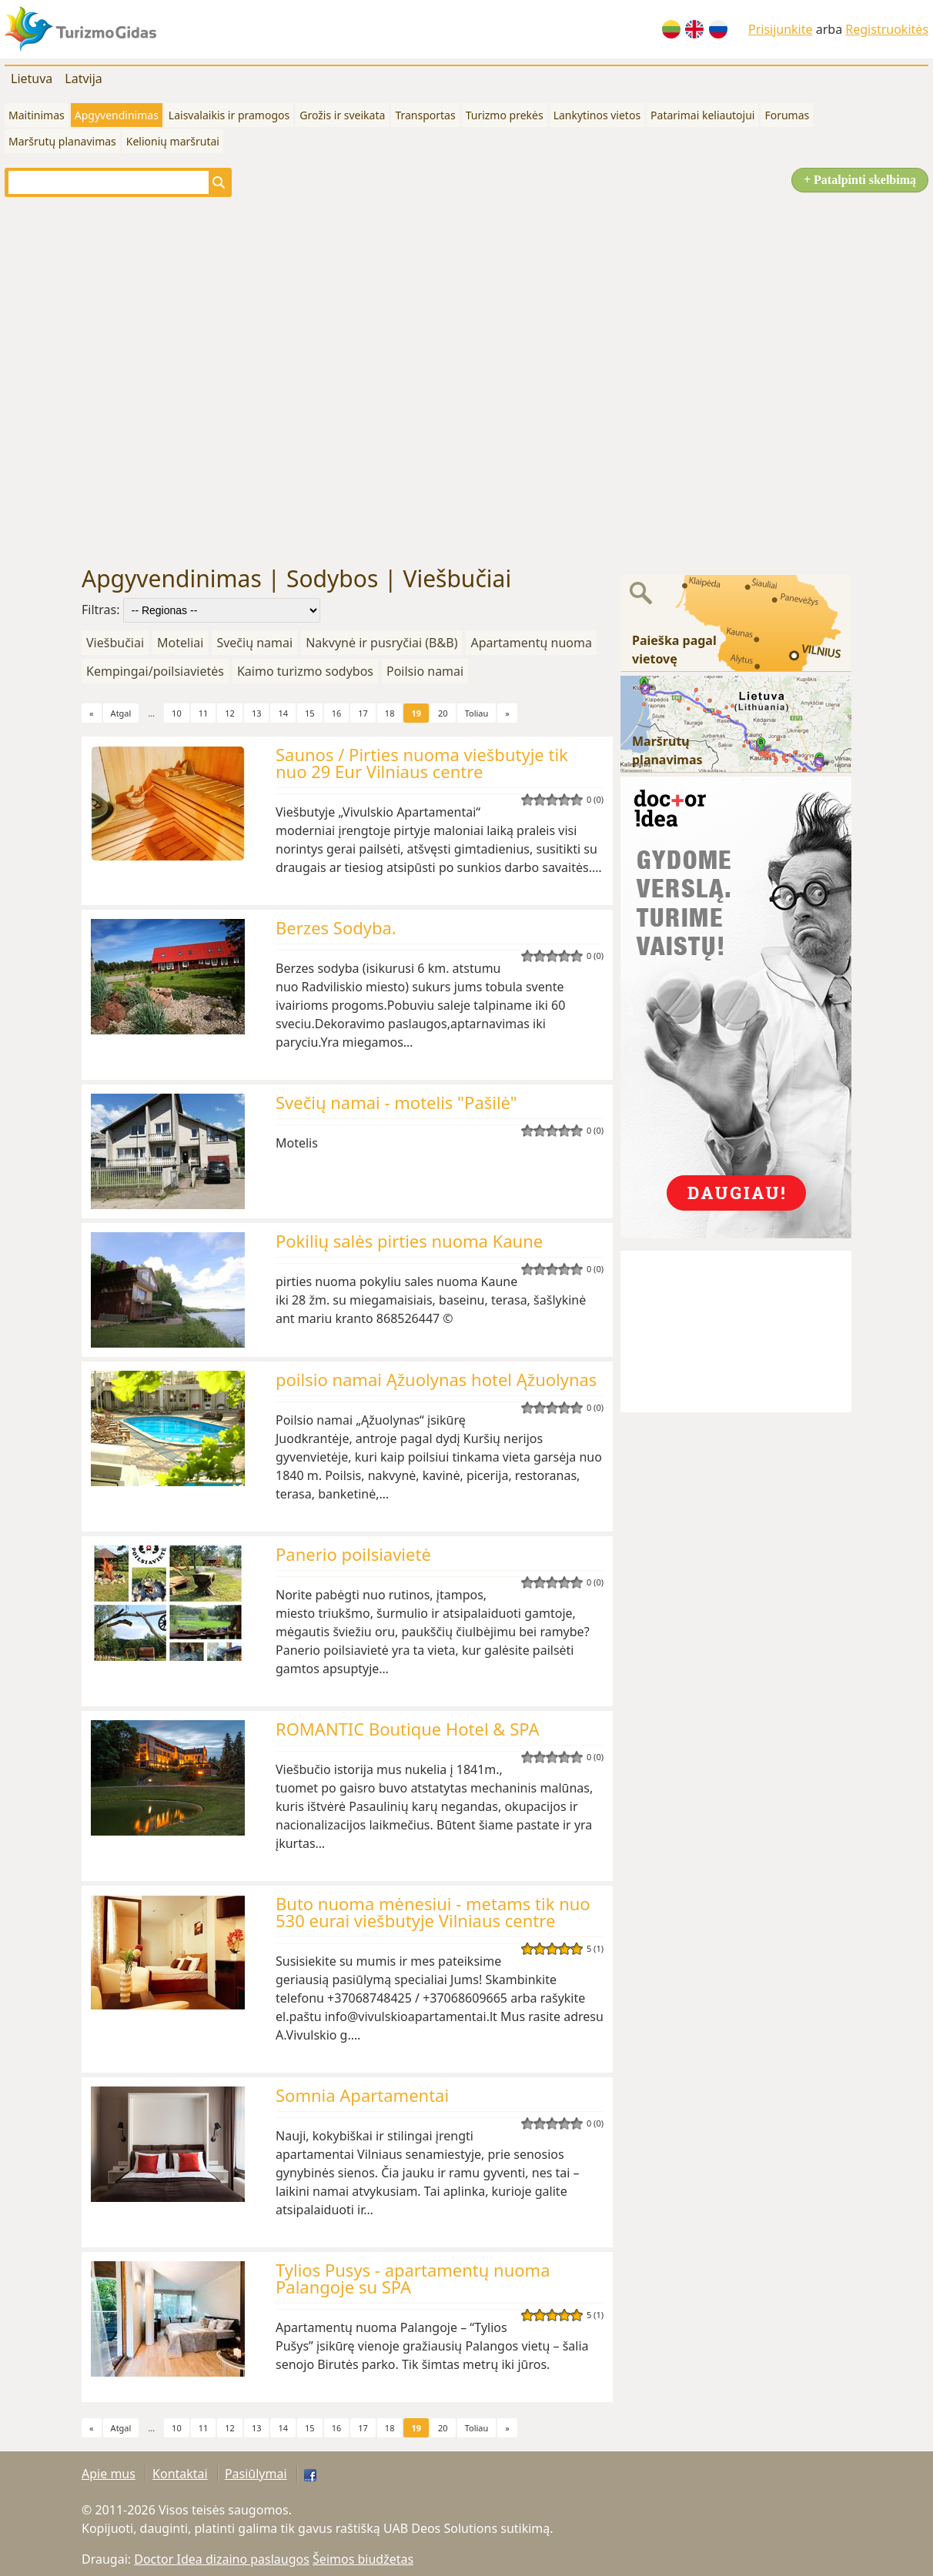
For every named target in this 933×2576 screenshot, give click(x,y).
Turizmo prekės (504, 115)
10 (177, 713)
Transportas (425, 115)
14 (283, 713)
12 (230, 713)
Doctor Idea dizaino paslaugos (221, 2559)
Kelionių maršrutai (172, 141)
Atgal (121, 713)
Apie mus (108, 2473)
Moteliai (180, 642)
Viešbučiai (115, 642)
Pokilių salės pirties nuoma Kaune (409, 1240)
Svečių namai (254, 642)
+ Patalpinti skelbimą (860, 179)
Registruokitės (886, 29)
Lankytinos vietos (596, 115)
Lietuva (31, 78)
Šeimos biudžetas (363, 2559)
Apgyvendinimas (117, 115)
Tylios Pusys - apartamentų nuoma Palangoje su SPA (413, 2278)
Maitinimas (36, 115)
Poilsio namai (424, 671)
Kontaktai (180, 2473)
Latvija (83, 78)
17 (363, 713)
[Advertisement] (170, 381)
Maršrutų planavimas (62, 141)
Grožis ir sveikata (342, 115)
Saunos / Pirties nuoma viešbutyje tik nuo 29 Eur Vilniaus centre (422, 763)
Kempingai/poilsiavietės (155, 671)
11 (204, 713)
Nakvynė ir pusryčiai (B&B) (381, 642)
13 (257, 713)
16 (337, 713)
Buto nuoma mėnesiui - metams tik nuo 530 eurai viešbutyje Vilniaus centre (433, 1912)
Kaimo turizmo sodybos (305, 671)
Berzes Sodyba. (336, 927)
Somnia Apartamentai (362, 2095)
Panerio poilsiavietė (353, 1553)
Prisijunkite (780, 29)
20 (443, 713)
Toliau (477, 713)
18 (390, 713)
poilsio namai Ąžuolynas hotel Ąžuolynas (436, 1379)
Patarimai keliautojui (702, 115)
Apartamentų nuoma (531, 642)
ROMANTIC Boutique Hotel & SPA (408, 1728)
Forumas (786, 115)
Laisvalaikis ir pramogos (229, 115)
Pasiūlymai (256, 2473)
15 (310, 713)
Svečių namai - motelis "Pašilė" (396, 1102)
